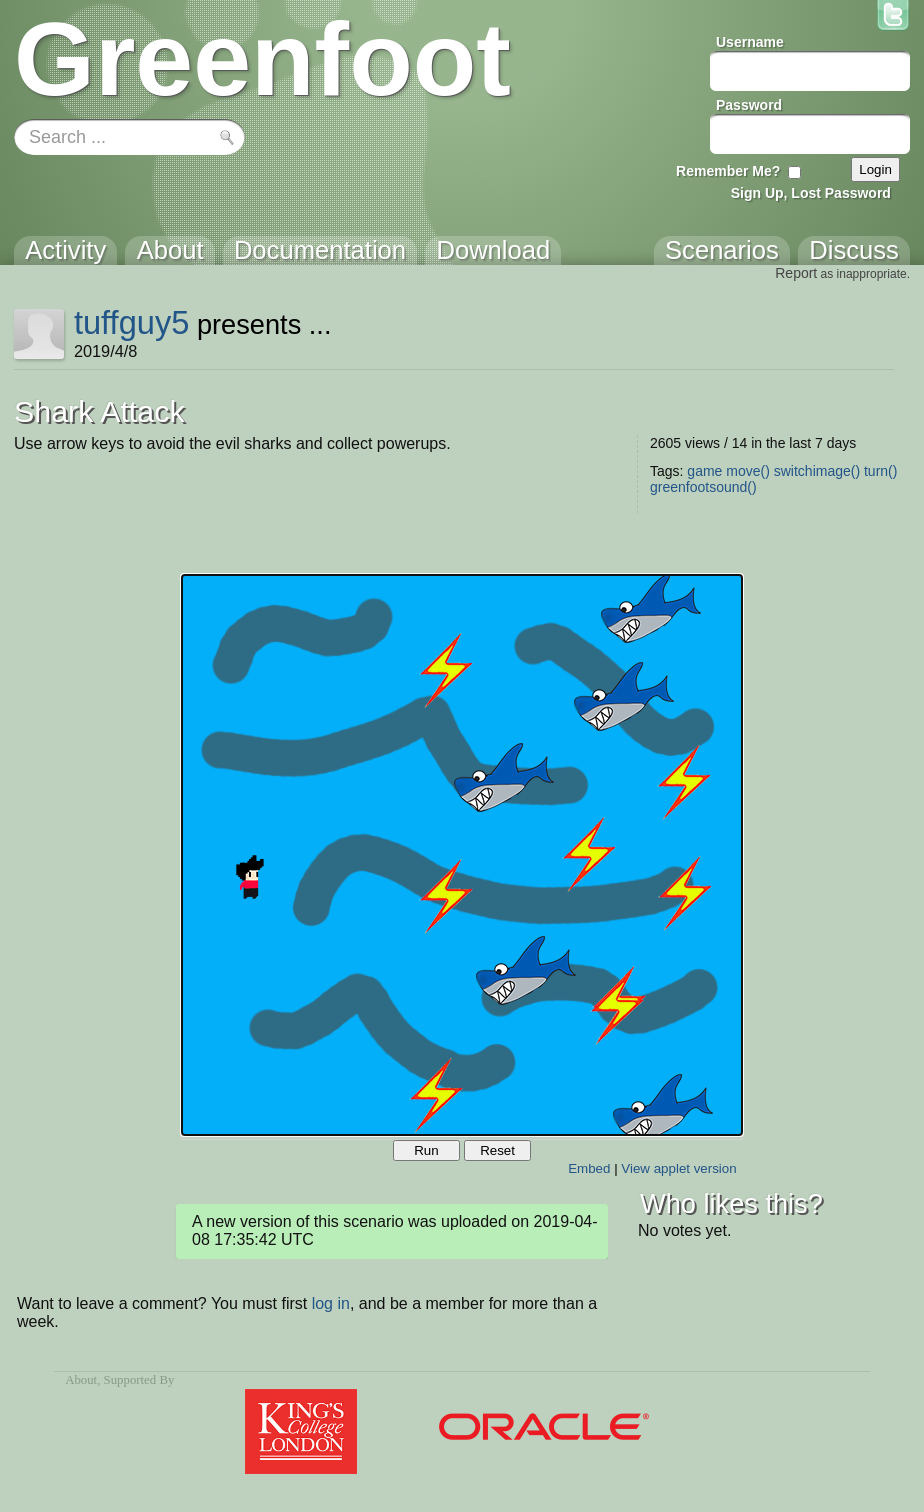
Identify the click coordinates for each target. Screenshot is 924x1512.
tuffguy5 (132, 322)
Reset (497, 1150)
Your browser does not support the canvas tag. (462, 855)
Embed (589, 1168)
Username (750, 42)
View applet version (678, 1168)
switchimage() (817, 471)
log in (331, 1303)
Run (426, 1150)
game (704, 471)
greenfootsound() (703, 487)
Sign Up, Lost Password (811, 193)
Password (749, 105)
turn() (880, 471)
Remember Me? (728, 171)
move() (748, 471)
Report (796, 273)
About (81, 1380)
